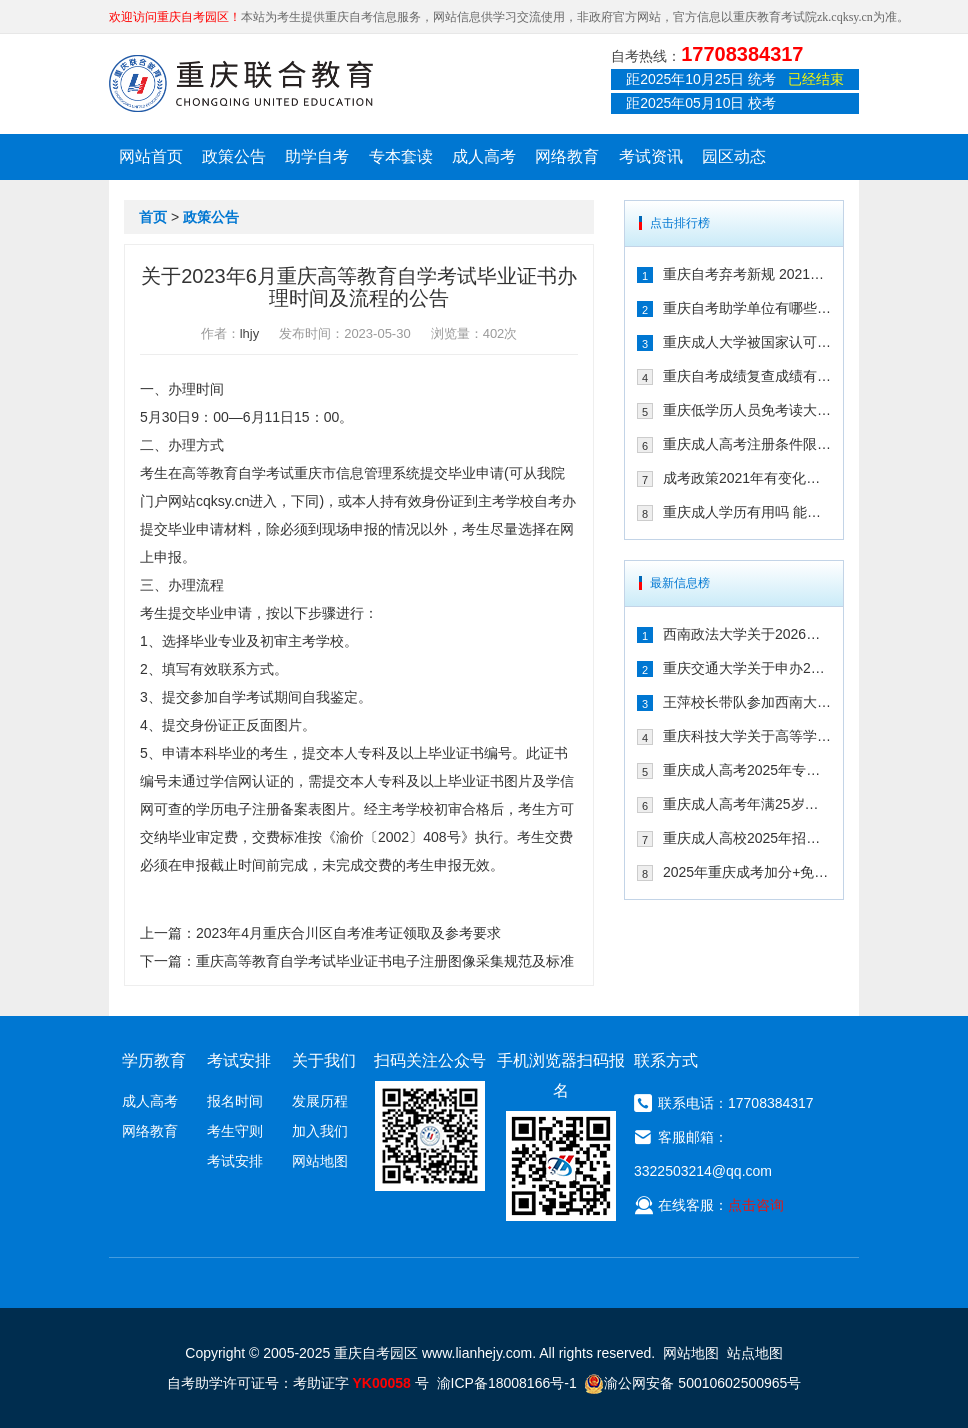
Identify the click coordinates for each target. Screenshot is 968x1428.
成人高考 (484, 156)
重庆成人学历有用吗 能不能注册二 (747, 512)
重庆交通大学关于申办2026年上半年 (747, 668)
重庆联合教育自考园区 (241, 83)
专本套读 (401, 156)
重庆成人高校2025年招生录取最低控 (747, 838)
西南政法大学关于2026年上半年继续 (747, 634)
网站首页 (151, 156)
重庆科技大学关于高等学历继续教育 (747, 736)
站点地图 (755, 1353)
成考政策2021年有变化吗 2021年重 (747, 478)
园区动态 (734, 156)
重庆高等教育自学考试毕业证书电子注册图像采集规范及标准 (385, 961)
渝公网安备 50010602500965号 (692, 1383)
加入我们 (320, 1131)
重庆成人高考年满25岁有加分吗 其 (747, 804)
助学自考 (317, 156)
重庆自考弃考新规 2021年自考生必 (747, 274)
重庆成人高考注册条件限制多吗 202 (747, 444)
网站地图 (320, 1161)
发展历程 (320, 1101)
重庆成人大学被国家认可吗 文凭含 (747, 342)
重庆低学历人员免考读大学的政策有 (747, 410)
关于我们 (324, 1060)
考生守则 (235, 1131)
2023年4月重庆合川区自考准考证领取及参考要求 (348, 933)
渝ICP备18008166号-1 (507, 1383)
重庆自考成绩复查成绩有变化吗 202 (747, 376)
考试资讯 (651, 156)
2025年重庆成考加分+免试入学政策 (747, 872)
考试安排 (235, 1161)
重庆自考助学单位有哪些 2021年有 (747, 308)
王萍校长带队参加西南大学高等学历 (747, 702)
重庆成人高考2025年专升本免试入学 (747, 770)
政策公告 (234, 156)
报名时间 (235, 1101)
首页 (153, 217)
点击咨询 (756, 1205)
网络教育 (567, 156)
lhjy (250, 333)
